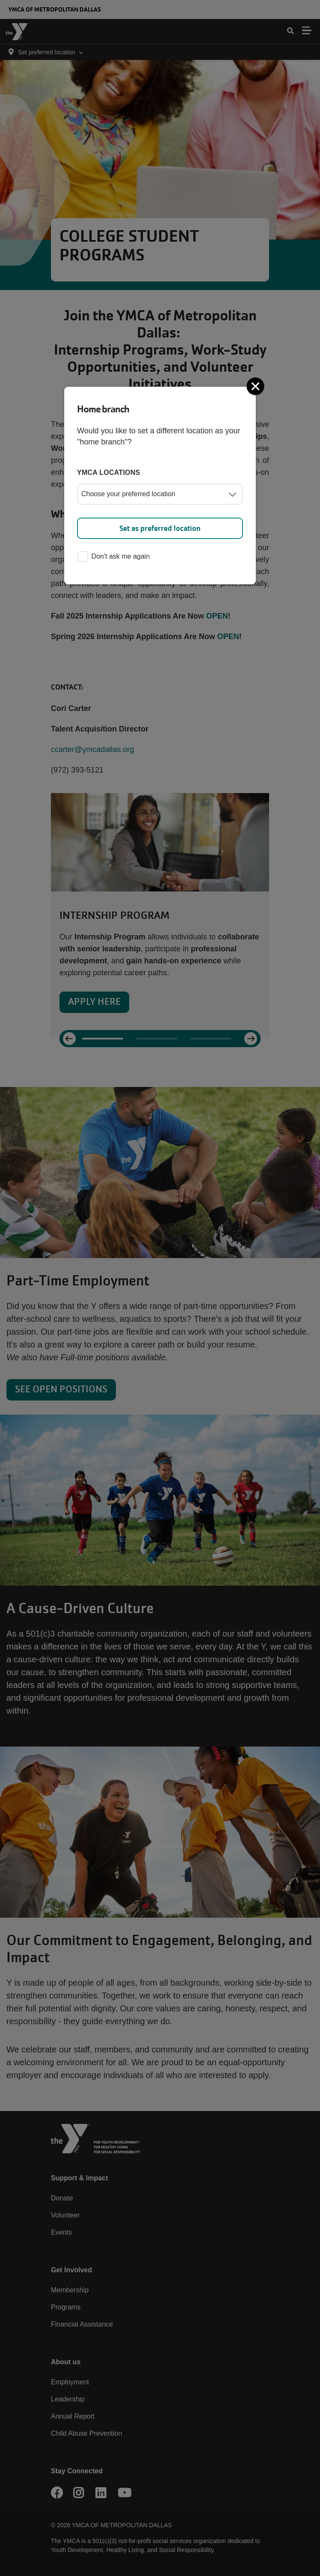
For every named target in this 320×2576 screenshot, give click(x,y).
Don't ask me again (114, 557)
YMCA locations (108, 472)
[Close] (256, 386)
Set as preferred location (160, 528)
